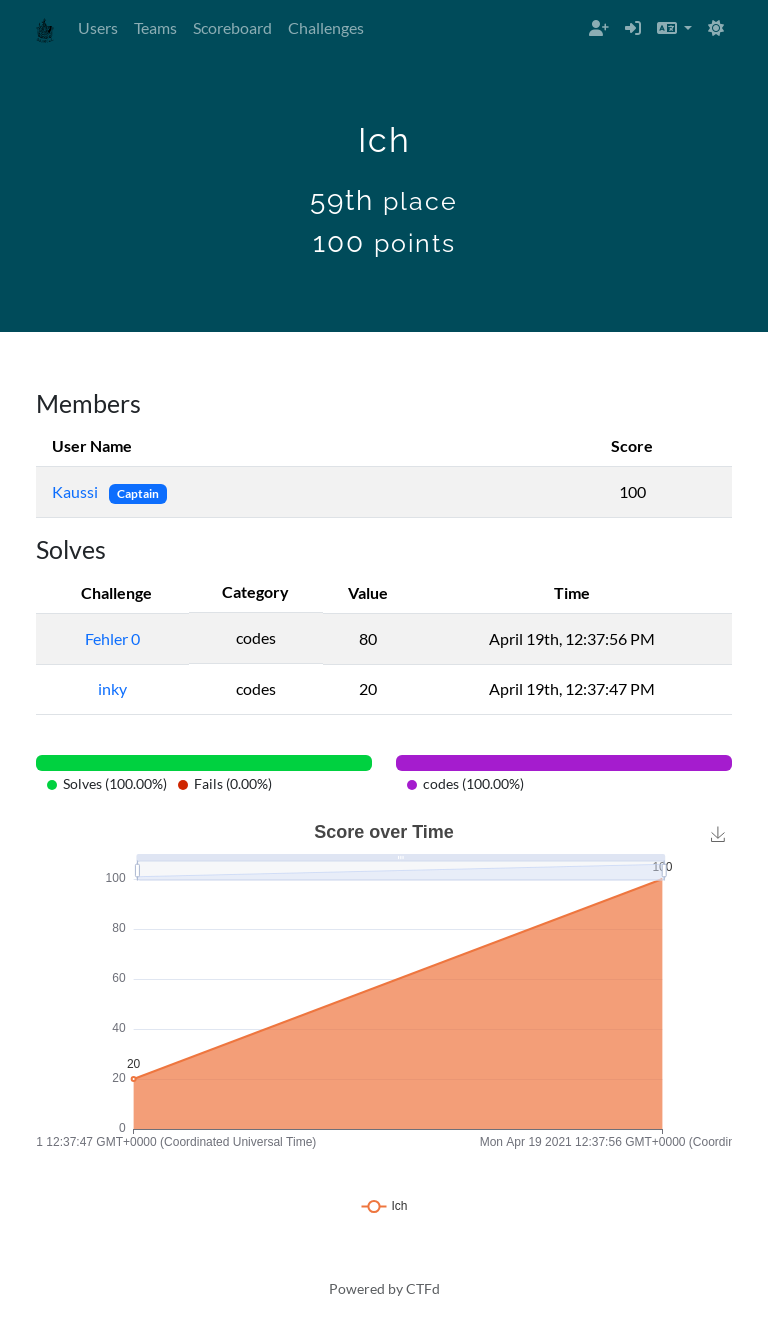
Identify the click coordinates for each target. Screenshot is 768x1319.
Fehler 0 (112, 638)
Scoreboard (232, 27)
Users (98, 27)
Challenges (326, 27)
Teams (155, 27)
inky (112, 688)
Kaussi (76, 491)
